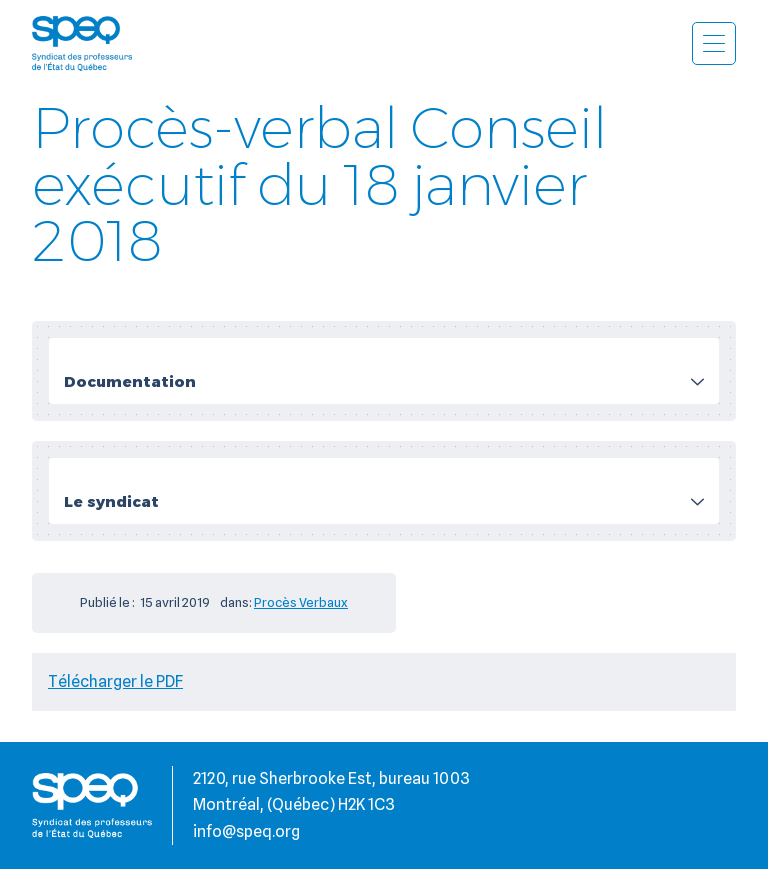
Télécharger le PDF (115, 681)
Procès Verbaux (301, 602)
